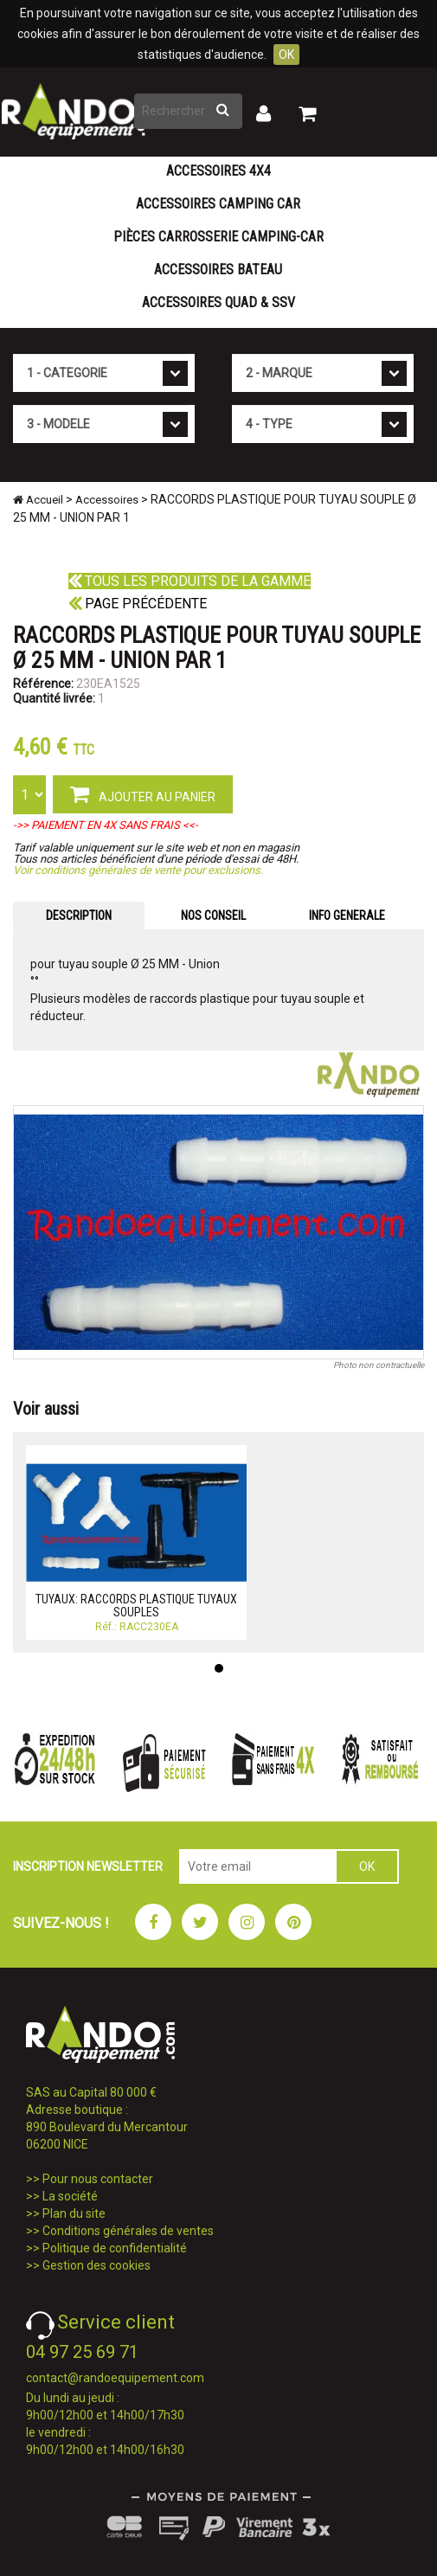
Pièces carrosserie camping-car (218, 236)
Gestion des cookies (96, 2265)
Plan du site (74, 2213)
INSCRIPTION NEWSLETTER (88, 1866)
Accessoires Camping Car (218, 204)
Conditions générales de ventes (128, 2231)
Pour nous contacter (97, 2179)
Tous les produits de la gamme (189, 581)
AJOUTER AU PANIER (142, 793)
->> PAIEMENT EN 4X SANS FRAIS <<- (105, 825)
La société (70, 2196)
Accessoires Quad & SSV (218, 302)
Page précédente (137, 603)
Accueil (38, 499)
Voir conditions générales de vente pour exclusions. (138, 870)
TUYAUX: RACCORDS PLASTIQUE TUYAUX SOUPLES (136, 1605)
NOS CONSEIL (213, 915)
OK (286, 54)
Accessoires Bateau (218, 269)
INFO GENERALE (347, 915)
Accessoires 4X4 (218, 171)
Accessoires (106, 499)
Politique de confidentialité (114, 2248)
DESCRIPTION (79, 915)
